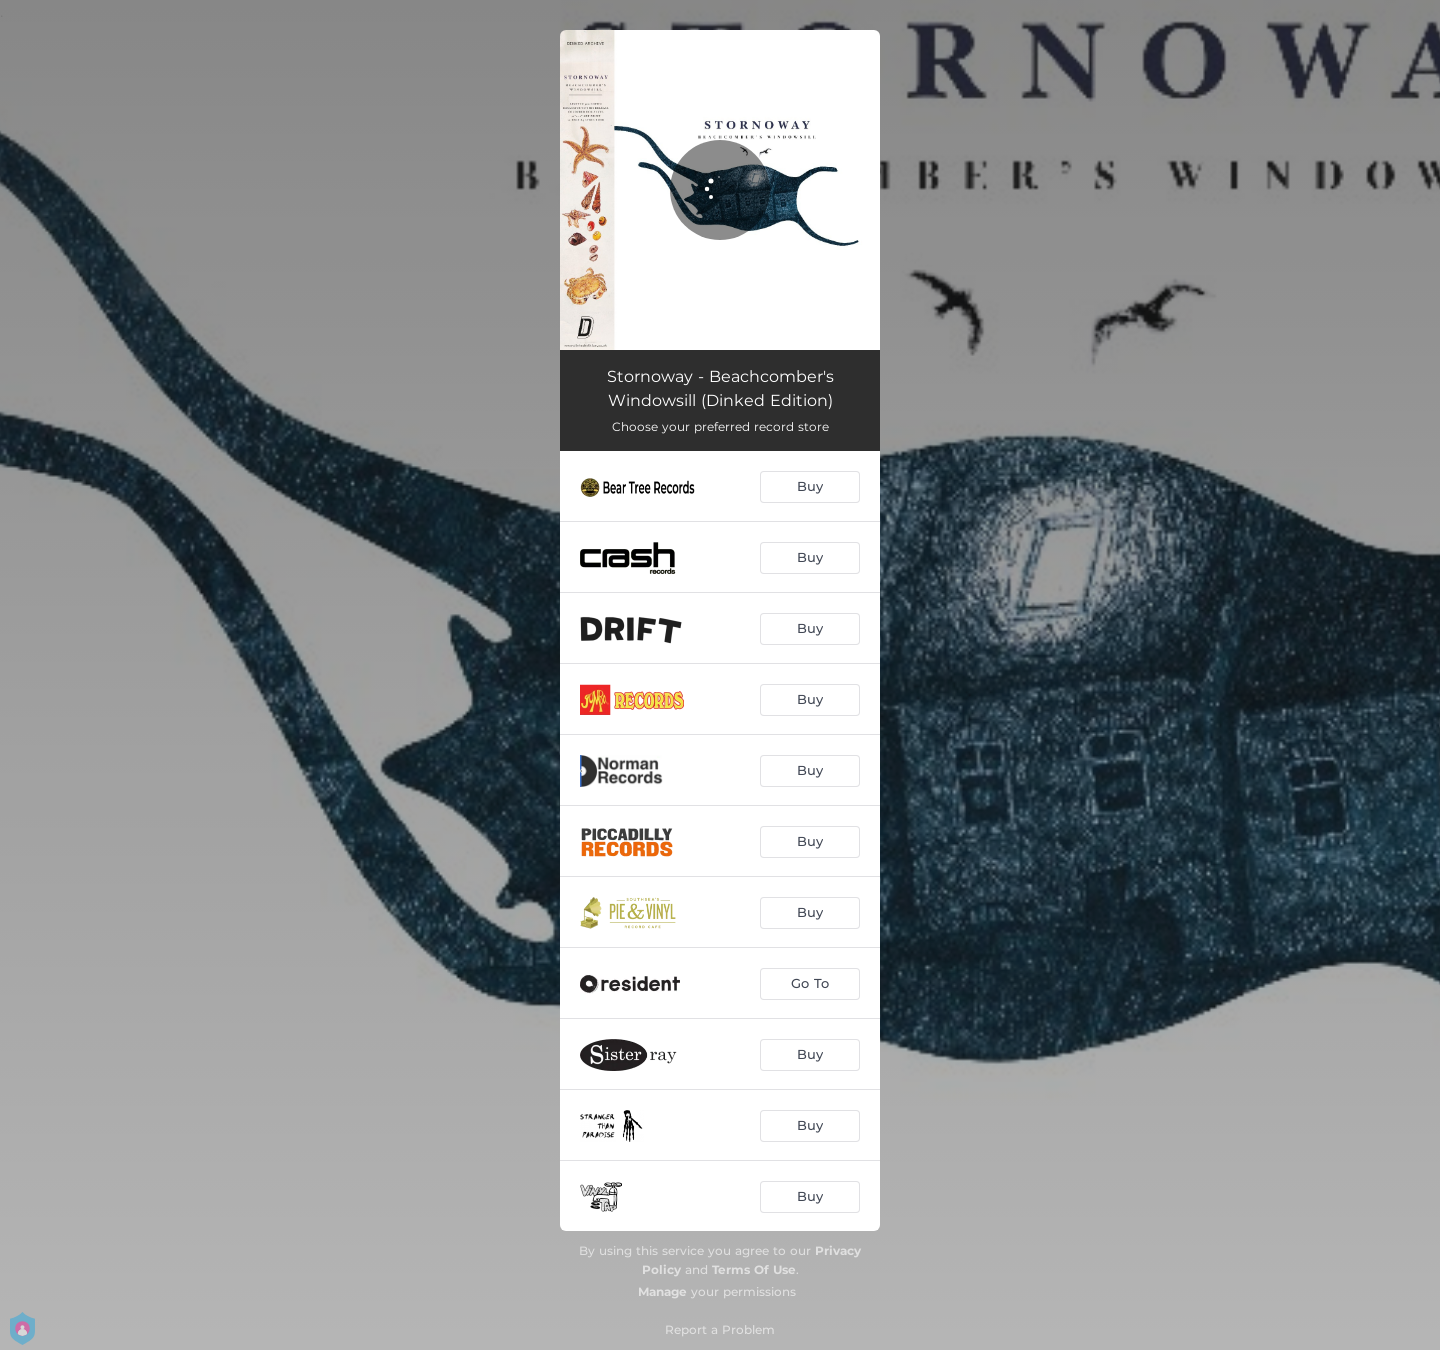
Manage (662, 1291)
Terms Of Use (754, 1269)
